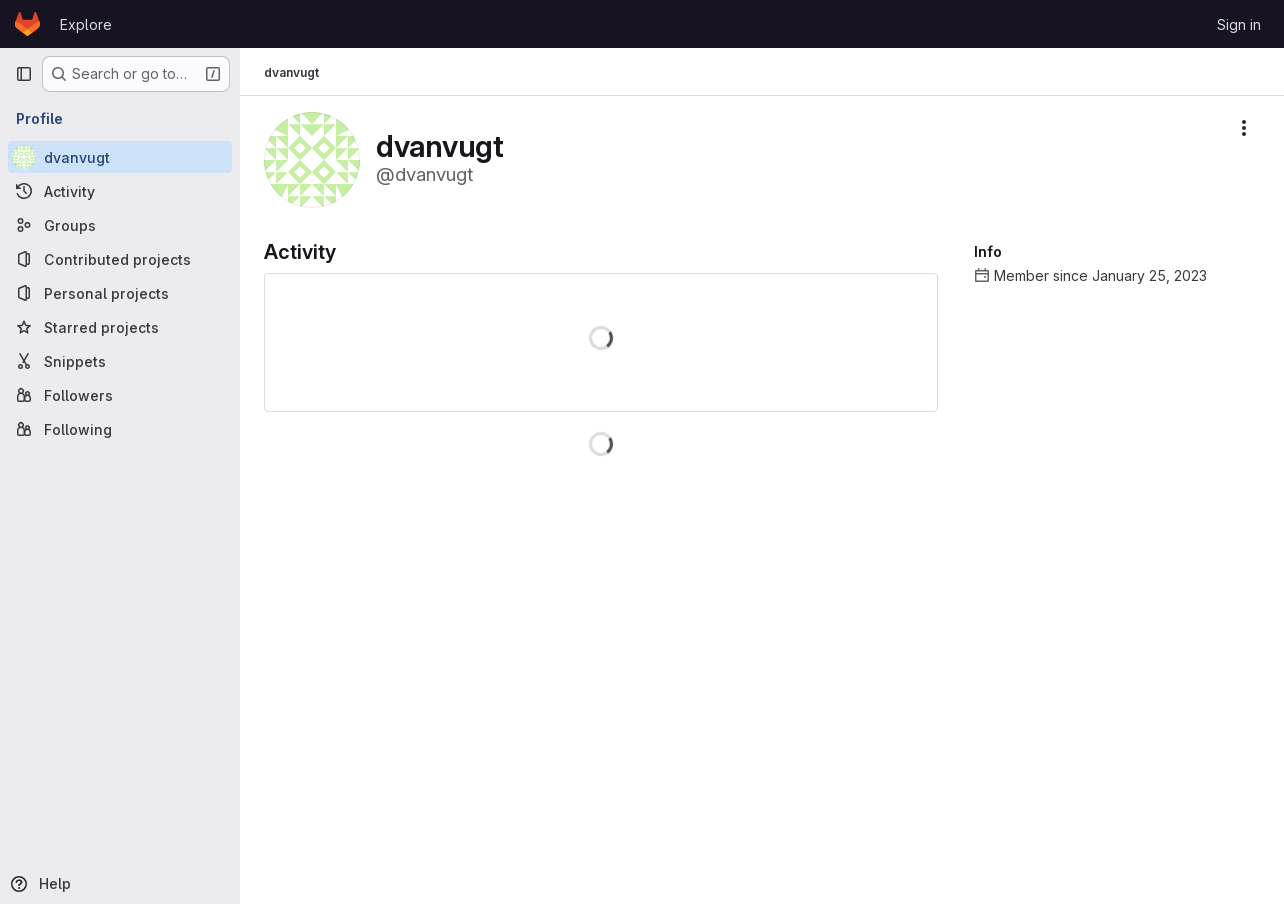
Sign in (1239, 24)
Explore (86, 24)
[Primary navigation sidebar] (24, 74)
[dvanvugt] (120, 157)
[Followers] (120, 395)
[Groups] (120, 225)
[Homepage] (27, 24)
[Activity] (120, 191)
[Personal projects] (120, 293)
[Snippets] (120, 361)
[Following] (120, 429)
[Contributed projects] (120, 259)
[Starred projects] (120, 327)
